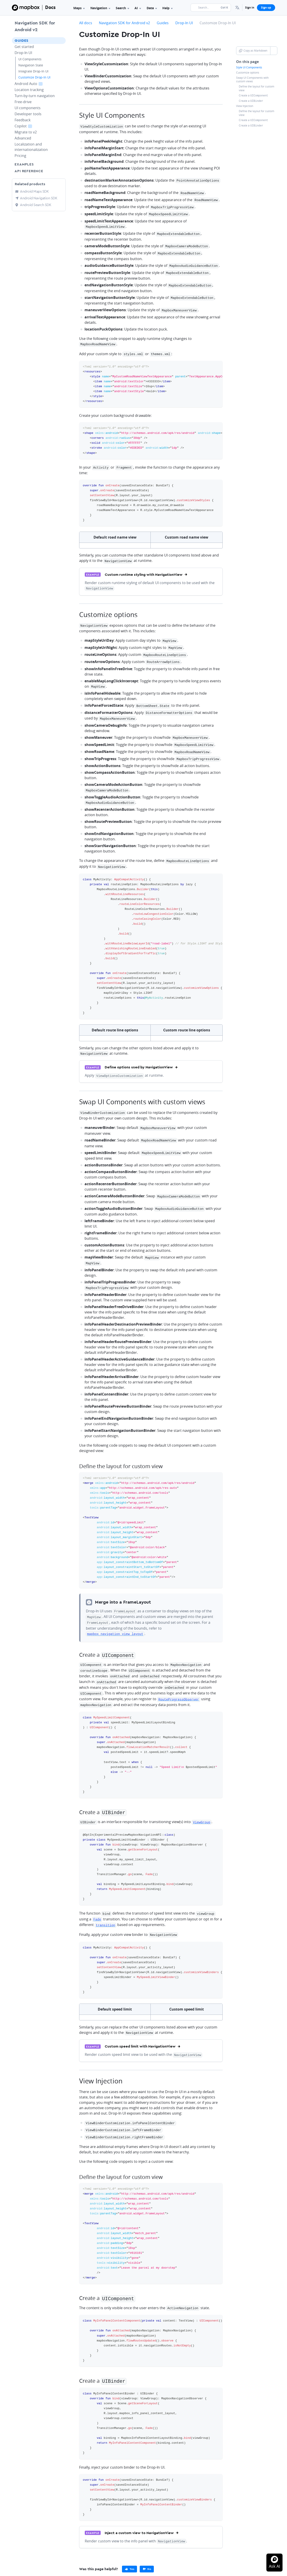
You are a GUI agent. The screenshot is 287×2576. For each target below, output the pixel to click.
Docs (50, 7)
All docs (85, 22)
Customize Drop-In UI (34, 77)
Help (167, 8)
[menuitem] (237, 7)
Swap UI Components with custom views (252, 79)
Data (152, 8)
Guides (21, 40)
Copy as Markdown (253, 50)
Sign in (249, 7)
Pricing (20, 155)
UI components (28, 107)
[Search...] (211, 8)
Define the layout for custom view (256, 88)
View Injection (244, 105)
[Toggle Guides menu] (61, 40)
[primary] (129, 2541)
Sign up (266, 7)
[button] (237, 7)
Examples (24, 164)
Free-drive (23, 101)
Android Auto (34, 83)
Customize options (247, 72)
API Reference (29, 171)
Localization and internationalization (31, 147)
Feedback (22, 119)
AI (138, 8)
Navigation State (30, 65)
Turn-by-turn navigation (35, 95)
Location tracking (29, 89)
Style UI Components (249, 67)
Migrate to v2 (26, 132)
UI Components (29, 59)
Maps (79, 8)
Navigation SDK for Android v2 (35, 26)
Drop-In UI (23, 52)
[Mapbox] (25, 7)
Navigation (100, 8)
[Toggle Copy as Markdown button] (273, 51)
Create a (253, 95)
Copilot (28, 125)
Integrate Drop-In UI (33, 71)
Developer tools (28, 113)
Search (122, 8)
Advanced (23, 138)
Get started (24, 46)
